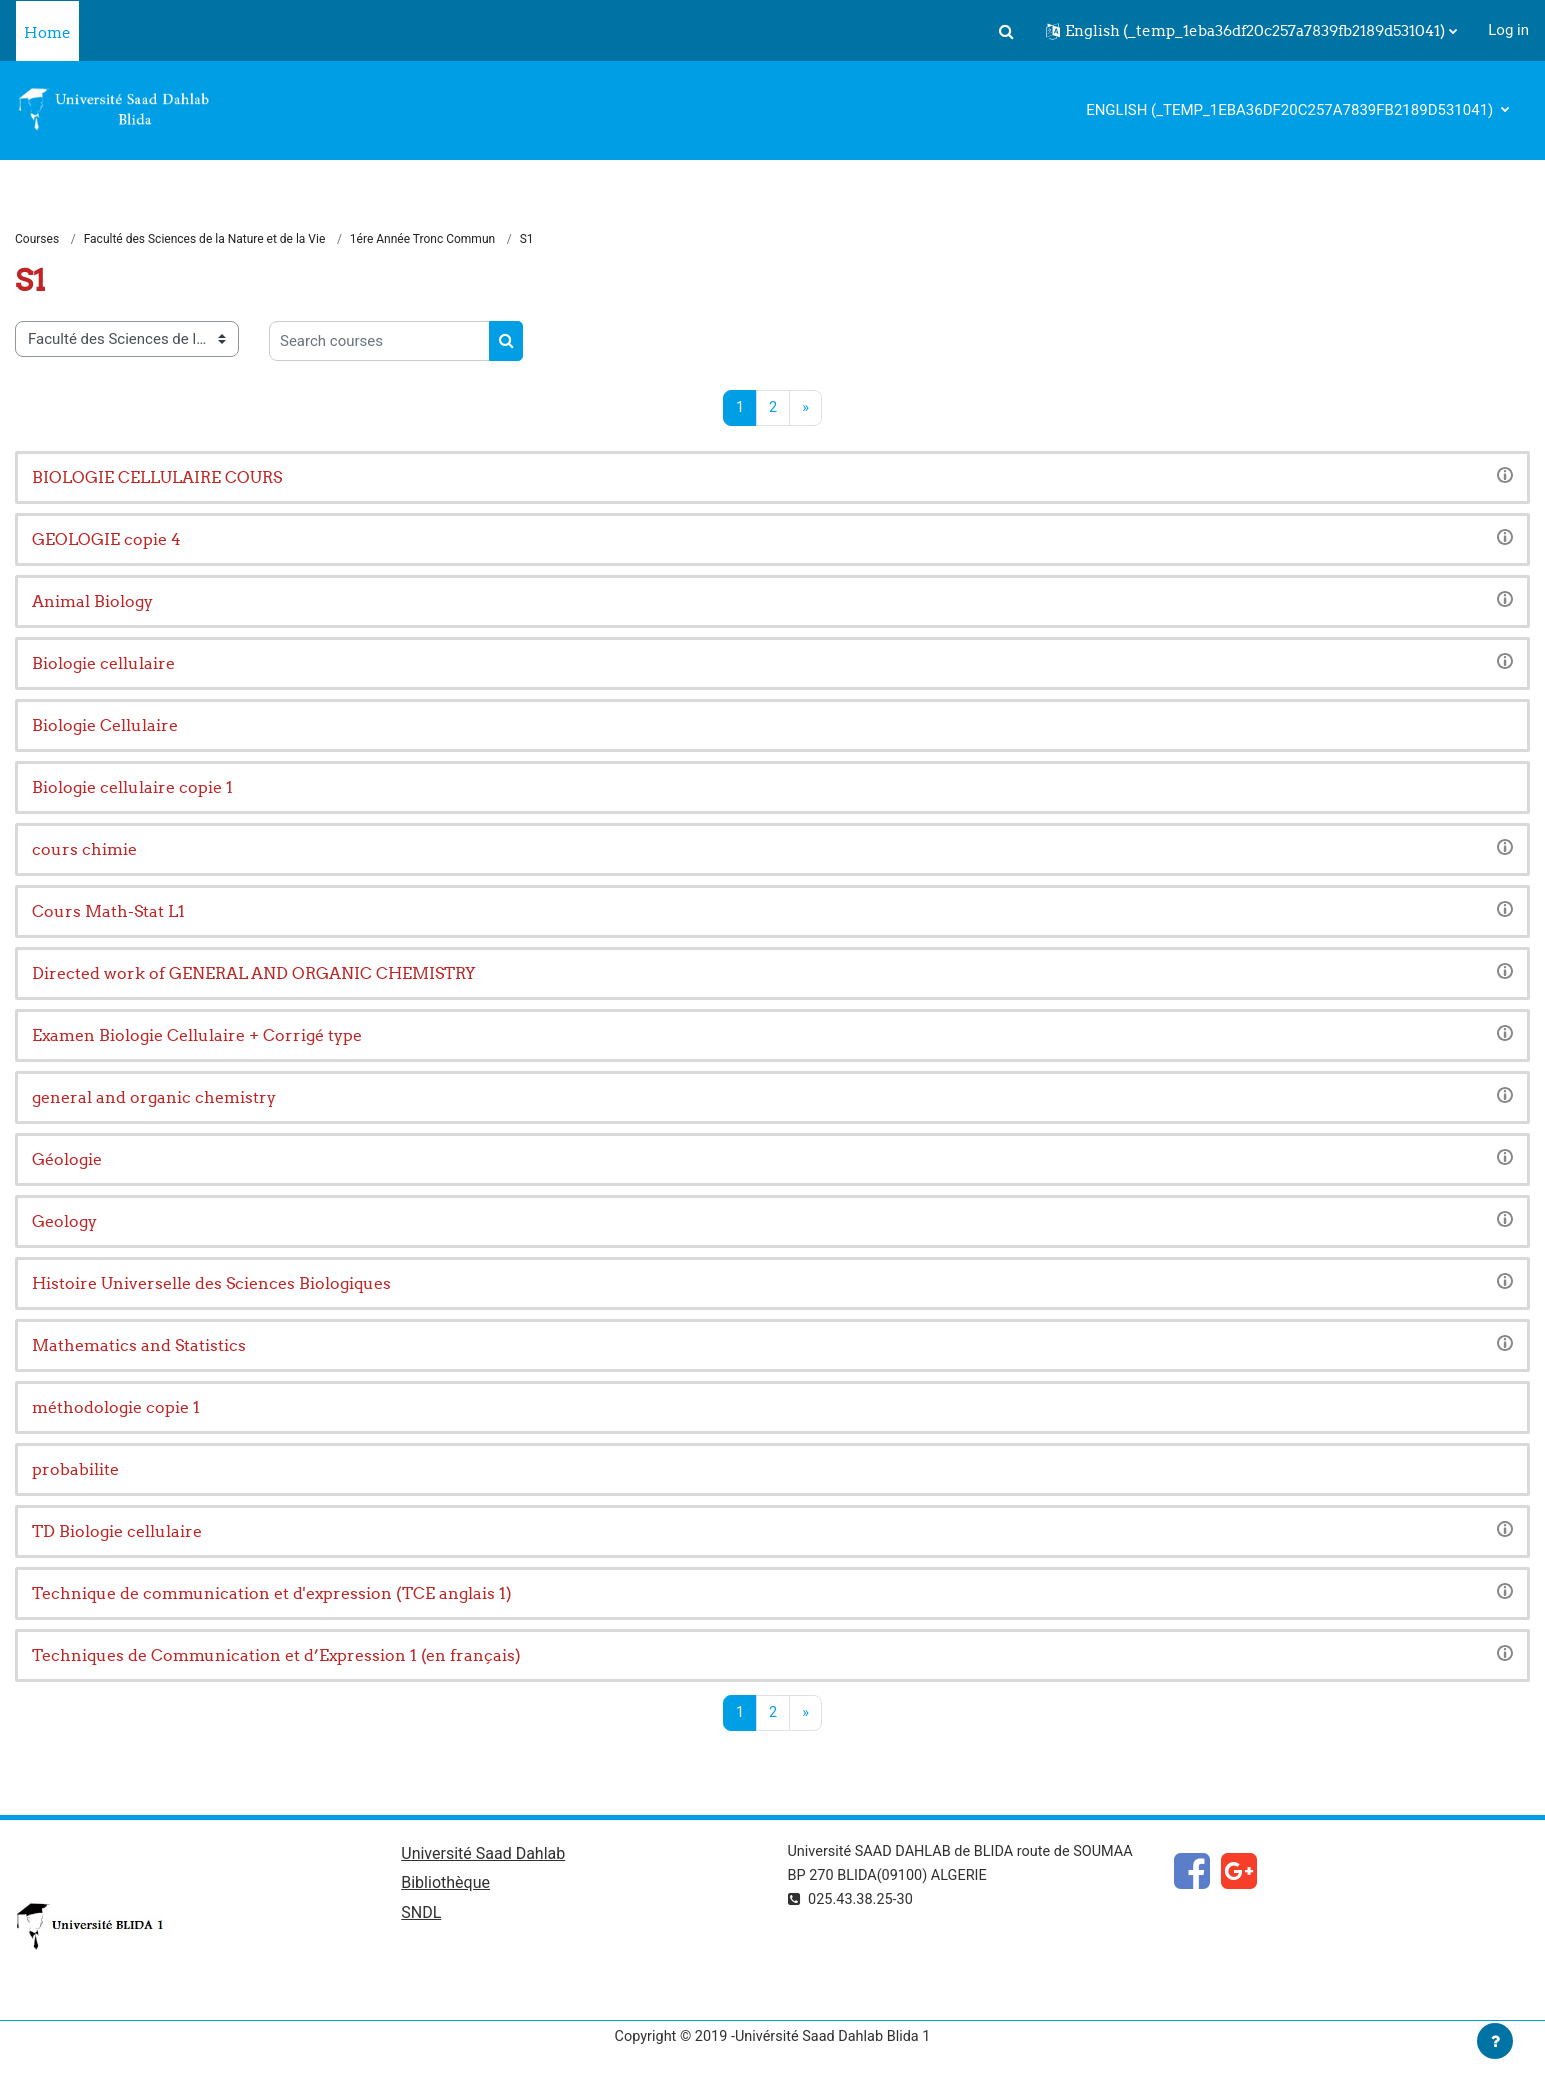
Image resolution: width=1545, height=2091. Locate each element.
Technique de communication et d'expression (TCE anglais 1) (272, 1594)
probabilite (75, 1470)
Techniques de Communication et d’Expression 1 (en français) (276, 1656)
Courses (37, 240)
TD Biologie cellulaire (117, 1532)
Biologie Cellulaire (105, 726)
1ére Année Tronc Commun (422, 240)
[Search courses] (379, 342)
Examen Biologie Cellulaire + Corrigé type (197, 1036)
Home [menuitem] (47, 32)
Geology (64, 1222)
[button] (1006, 31)
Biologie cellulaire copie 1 (132, 788)
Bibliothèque (445, 1887)
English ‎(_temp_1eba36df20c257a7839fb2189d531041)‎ (1291, 110)
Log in (1508, 30)
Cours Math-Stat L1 (108, 912)
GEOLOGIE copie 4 (106, 540)
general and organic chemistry (154, 1098)
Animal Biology (92, 602)
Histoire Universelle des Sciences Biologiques (211, 1284)
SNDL (421, 1917)
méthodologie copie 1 (116, 1408)
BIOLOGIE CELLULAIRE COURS (157, 478)
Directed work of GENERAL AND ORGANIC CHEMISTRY (254, 974)
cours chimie (84, 850)
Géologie (67, 1160)
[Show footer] (1495, 2041)
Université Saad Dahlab (483, 1856)
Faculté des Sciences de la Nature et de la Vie (205, 240)
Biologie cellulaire (103, 664)
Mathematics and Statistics (139, 1346)
